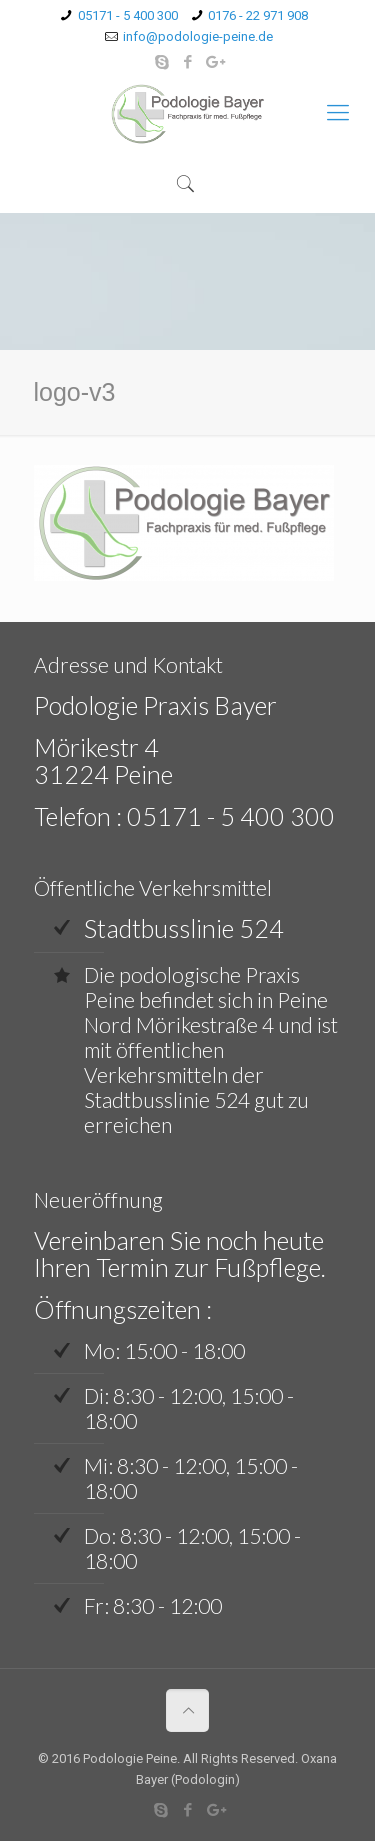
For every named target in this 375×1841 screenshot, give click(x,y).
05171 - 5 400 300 (128, 15)
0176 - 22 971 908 (258, 15)
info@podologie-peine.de (198, 36)
